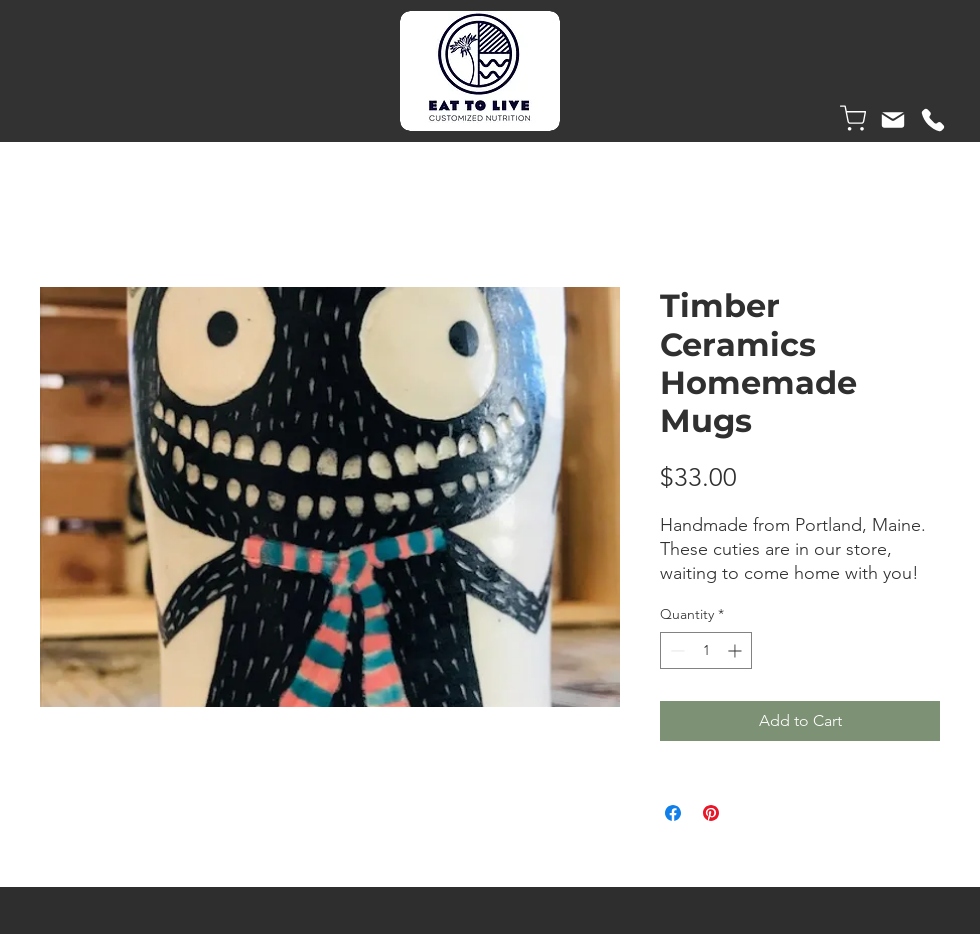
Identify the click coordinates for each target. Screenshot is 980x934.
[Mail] (893, 120)
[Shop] (853, 118)
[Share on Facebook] (673, 813)
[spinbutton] (706, 650)
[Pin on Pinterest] (711, 813)
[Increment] (736, 650)
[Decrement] (675, 650)
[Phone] (933, 120)
